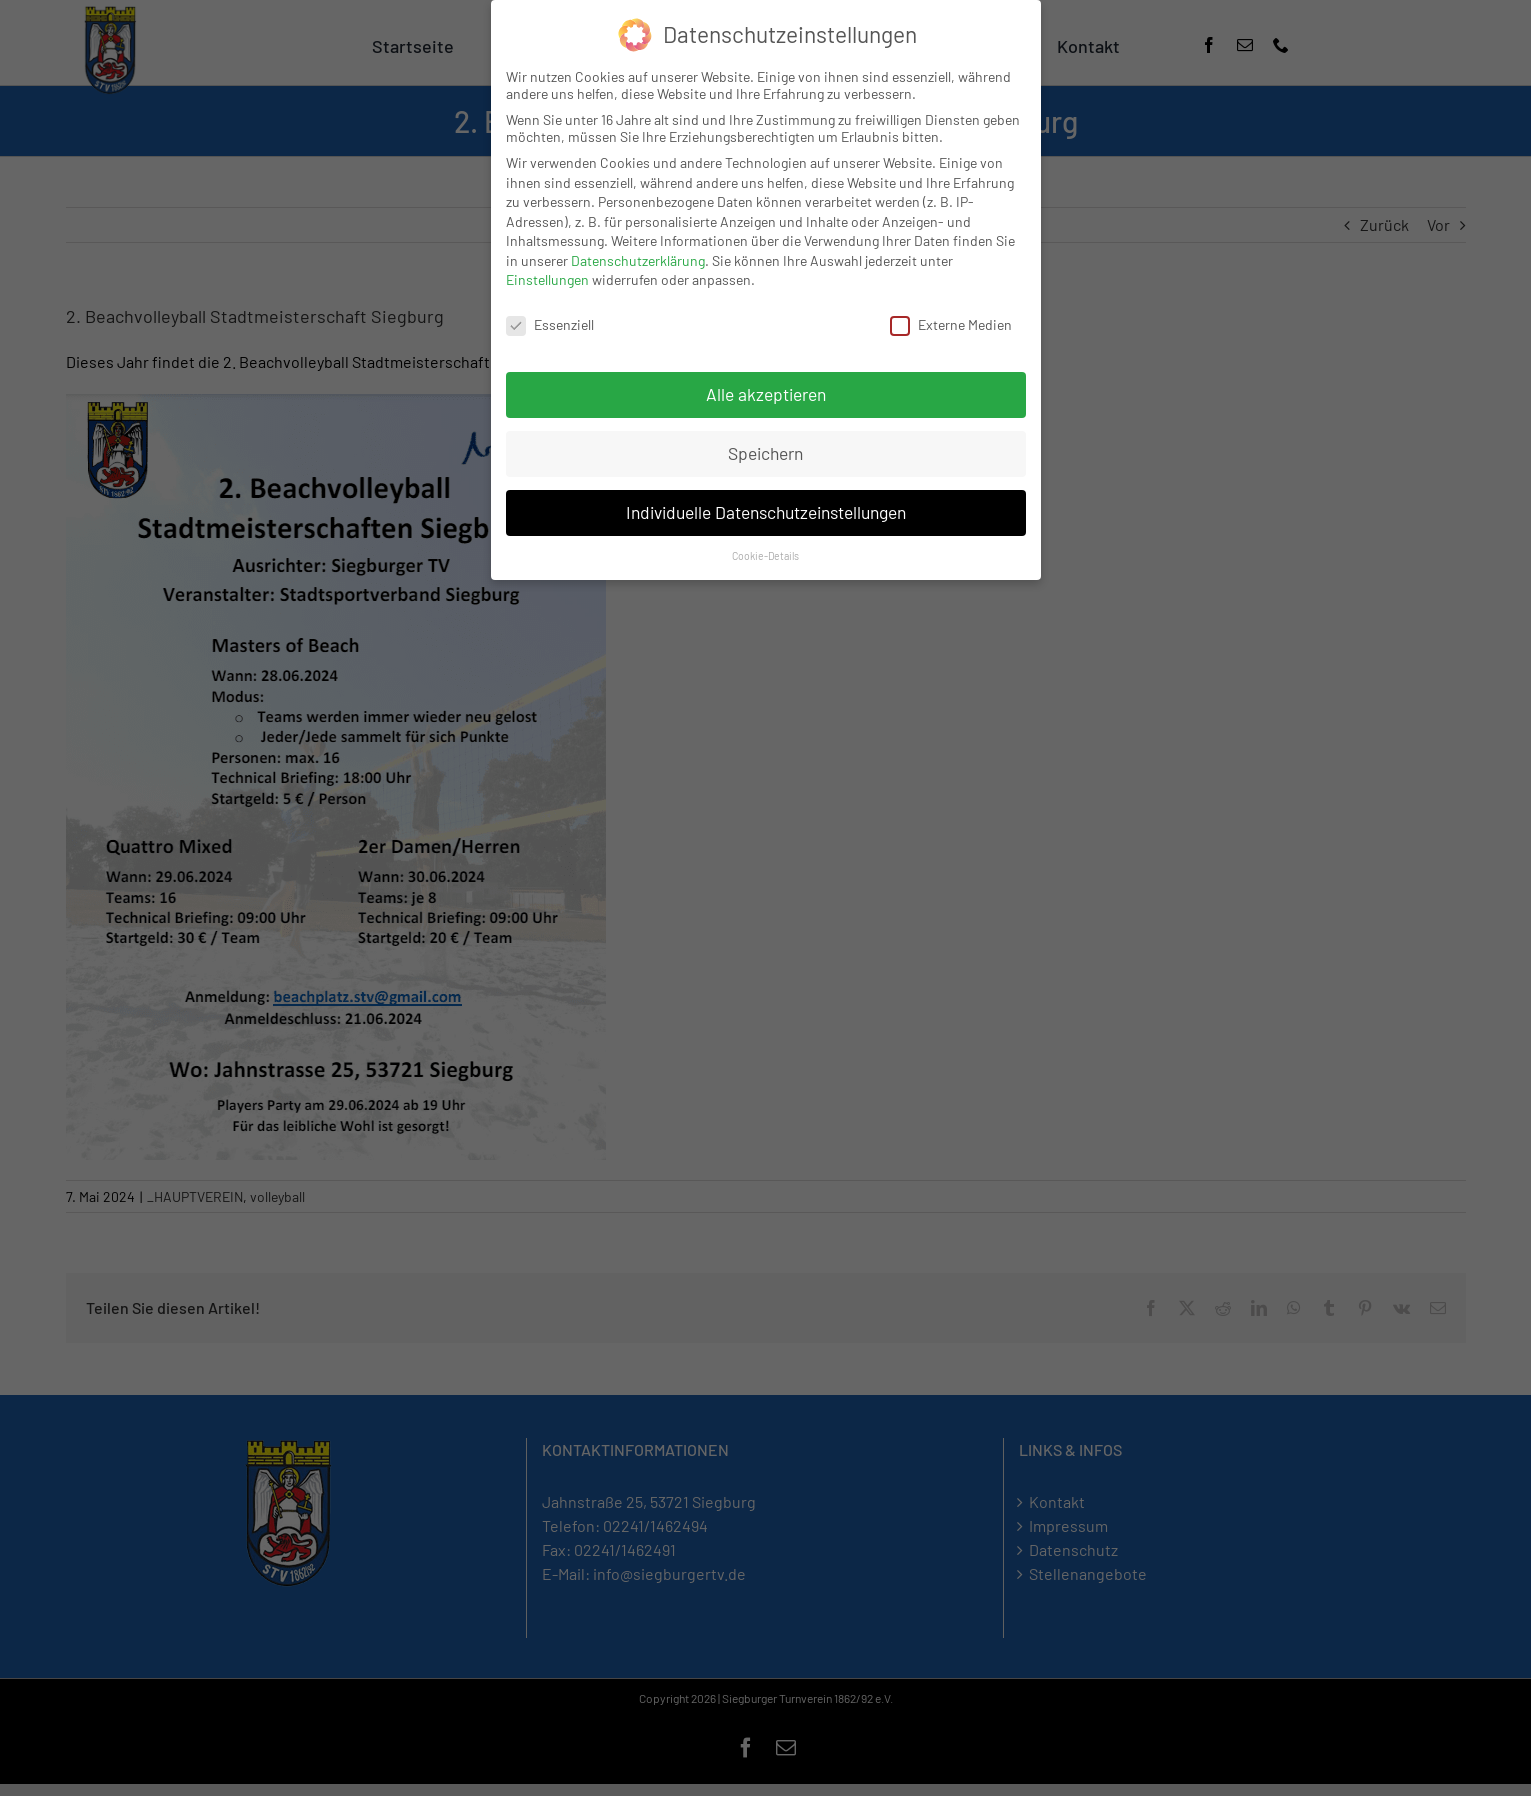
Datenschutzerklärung (638, 259)
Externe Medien (951, 324)
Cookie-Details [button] (765, 554)
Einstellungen (547, 279)
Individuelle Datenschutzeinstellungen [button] (766, 511)
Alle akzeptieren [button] (766, 393)
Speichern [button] (765, 452)
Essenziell (550, 324)
